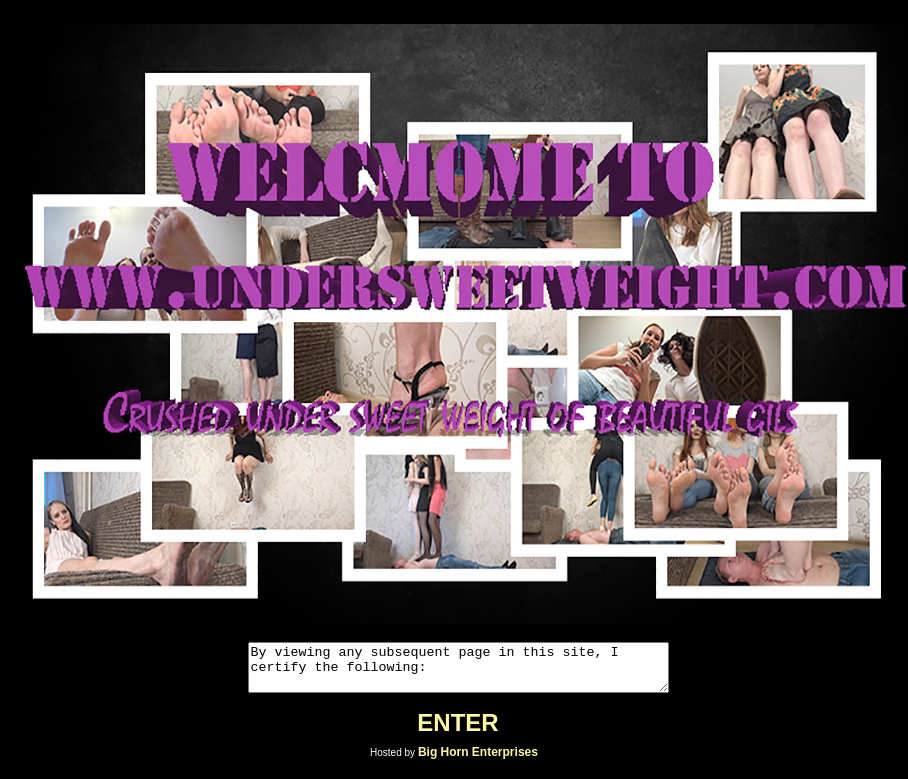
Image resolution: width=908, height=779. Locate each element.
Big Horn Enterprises (478, 761)
